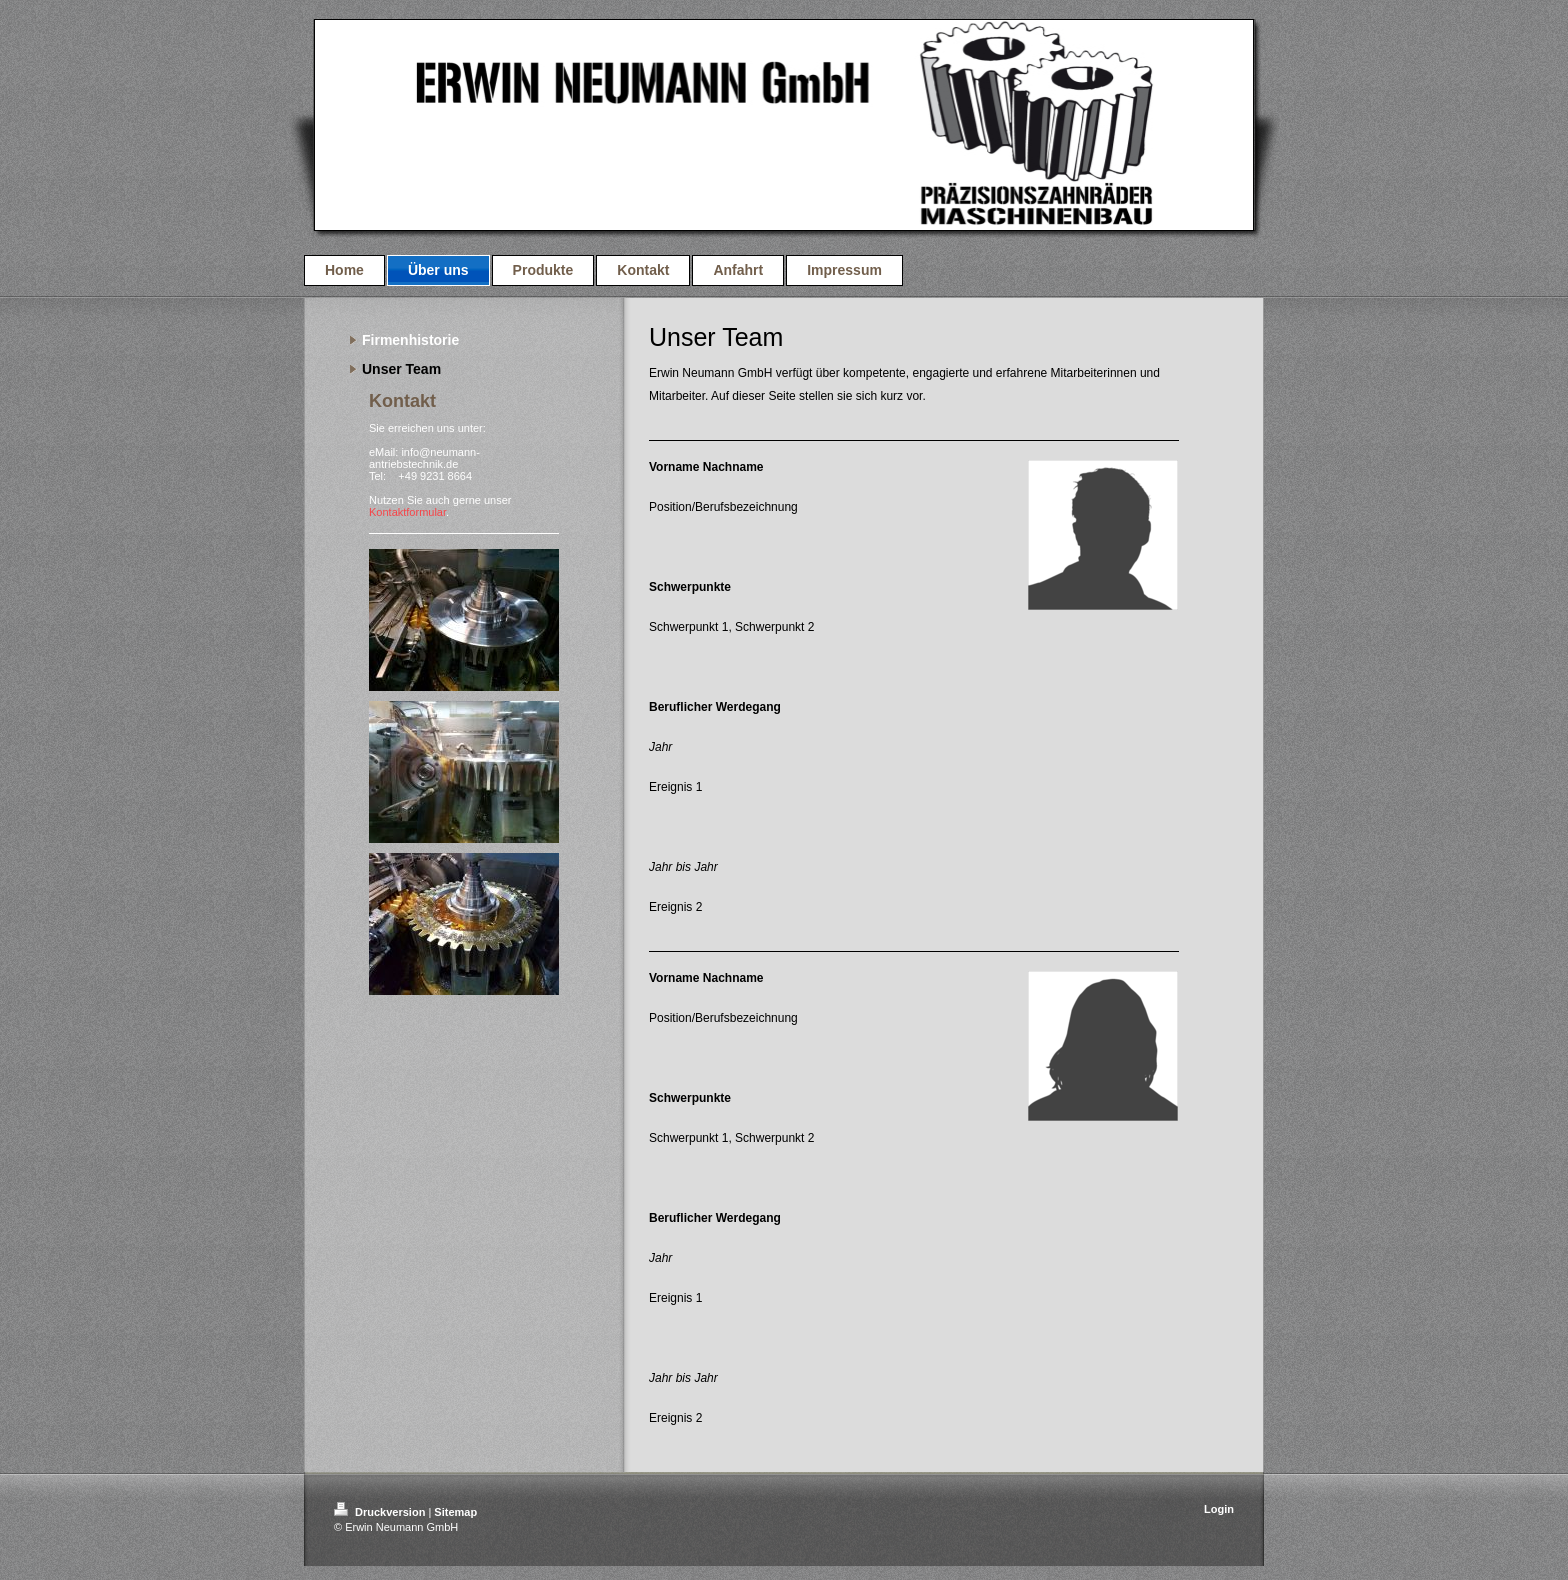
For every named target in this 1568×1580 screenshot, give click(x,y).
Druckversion (381, 1512)
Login (1219, 1509)
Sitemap (455, 1512)
